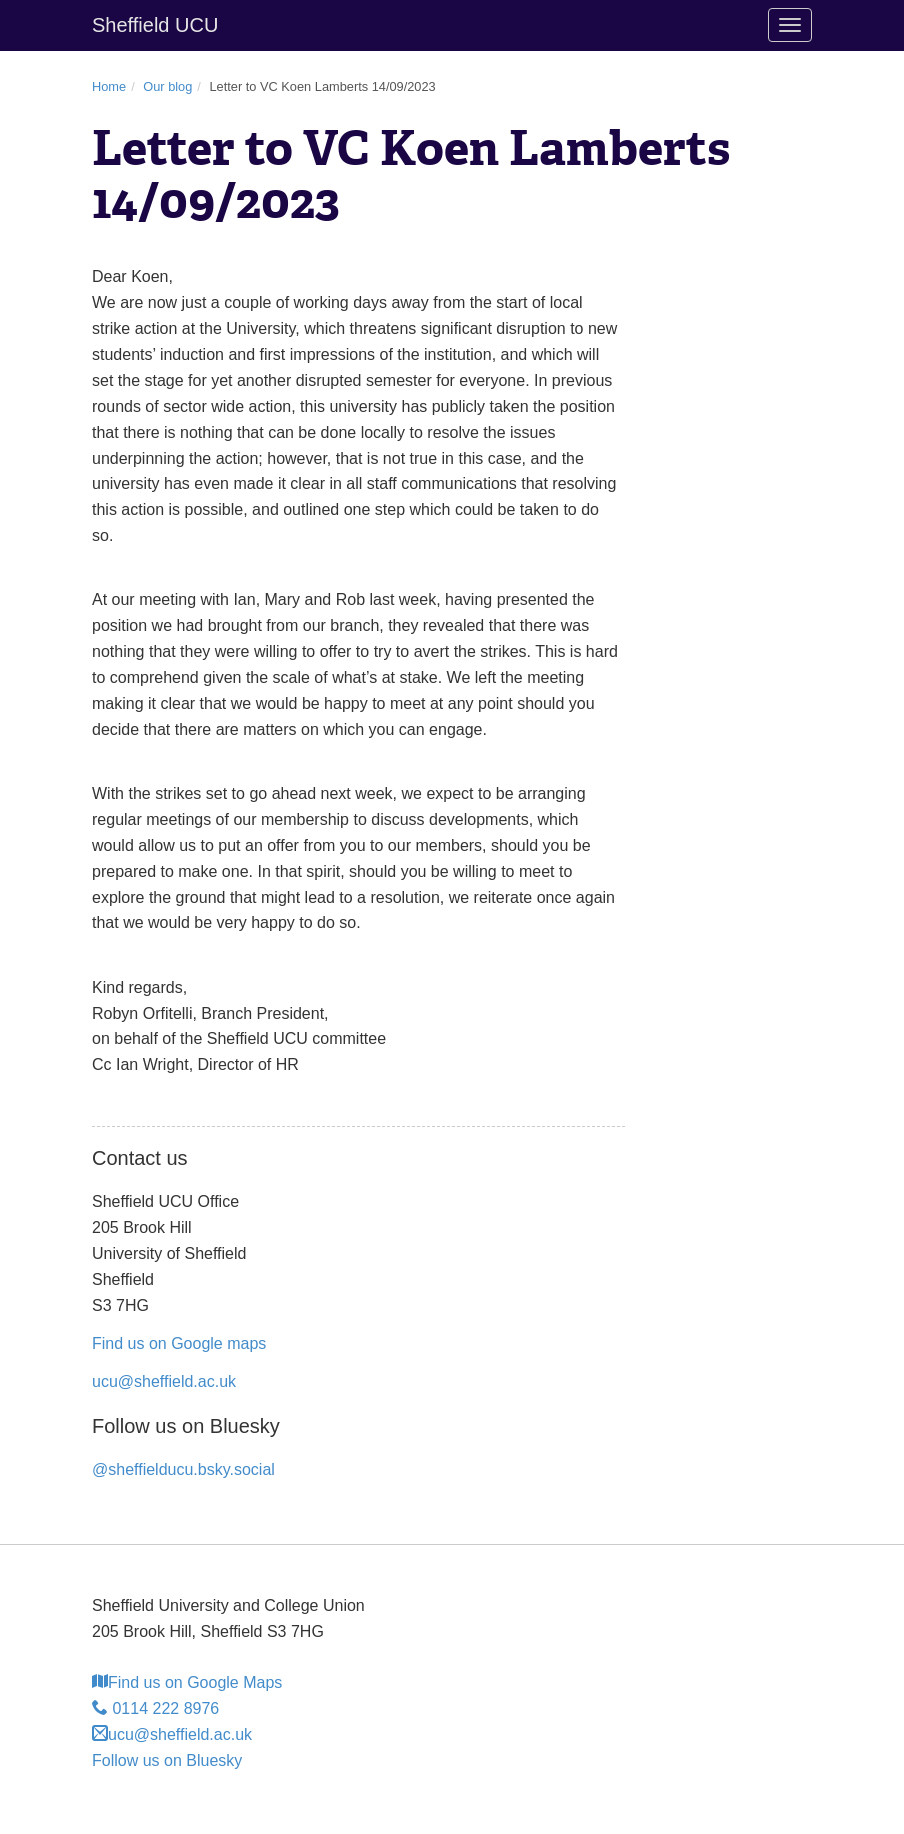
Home (109, 86)
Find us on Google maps (179, 1343)
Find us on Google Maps (187, 1682)
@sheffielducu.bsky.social (183, 1469)
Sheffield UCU (155, 25)
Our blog (167, 86)
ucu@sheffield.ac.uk (164, 1381)
